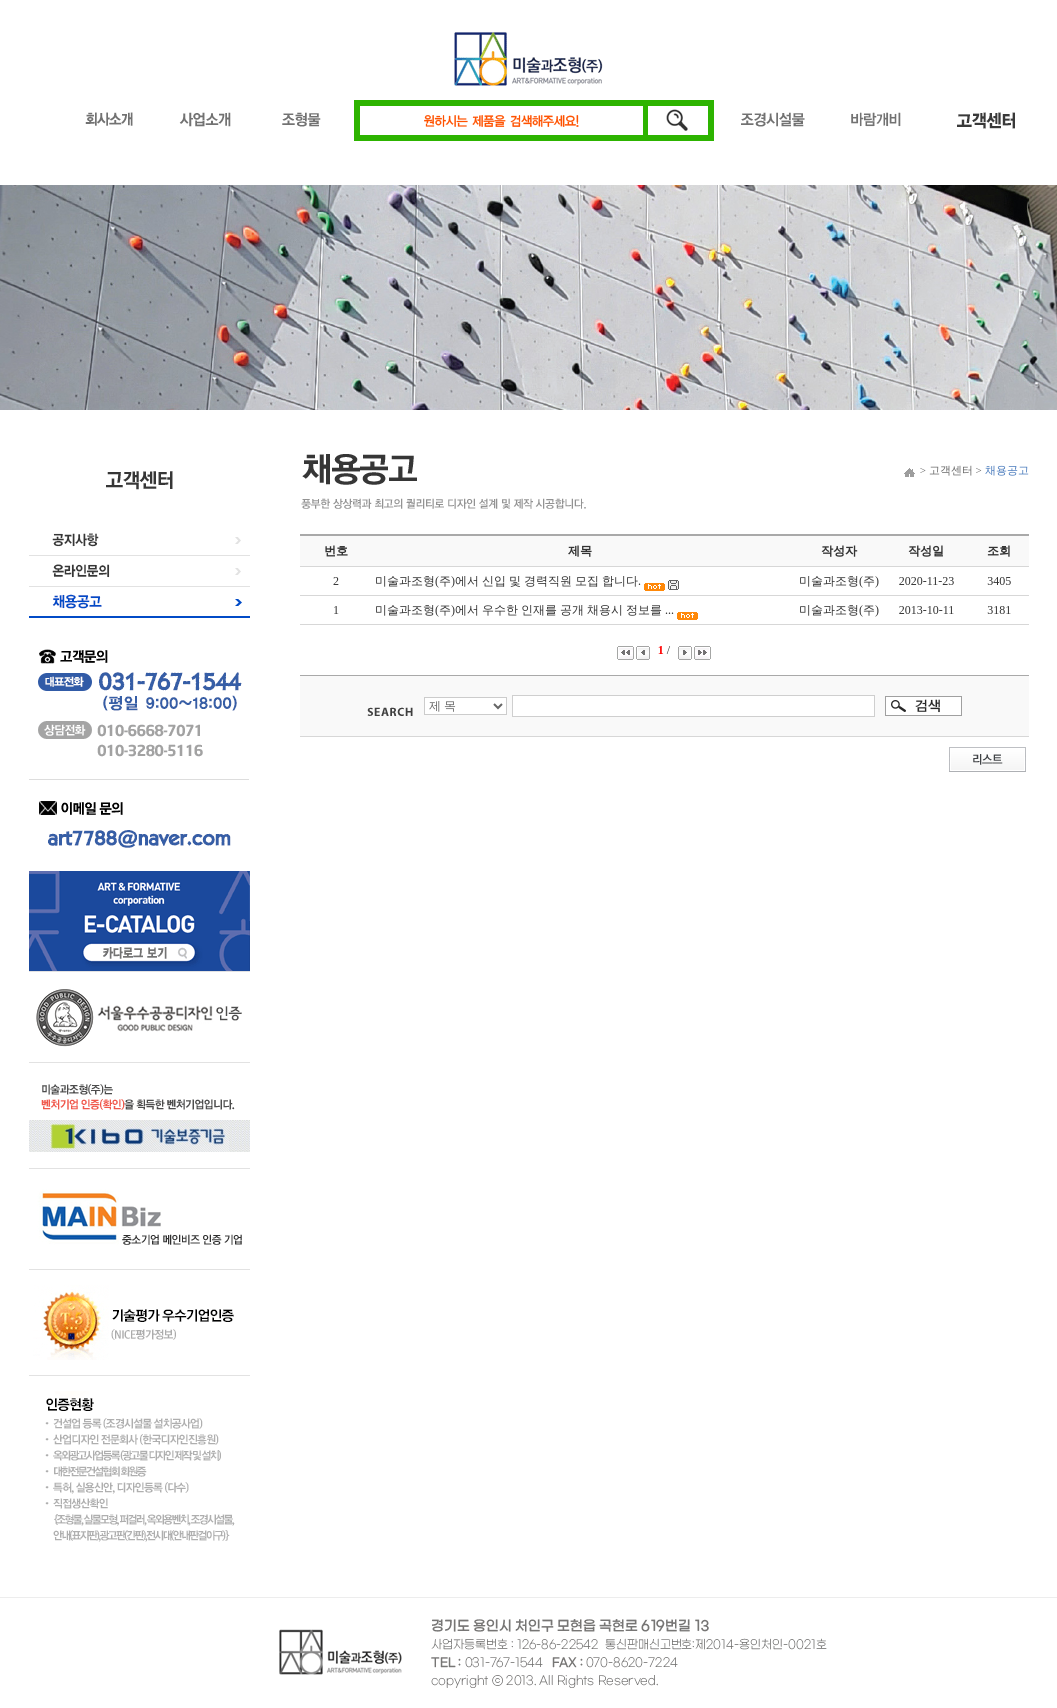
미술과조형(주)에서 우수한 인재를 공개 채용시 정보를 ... (524, 610)
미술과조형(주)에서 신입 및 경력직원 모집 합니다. (508, 581)
